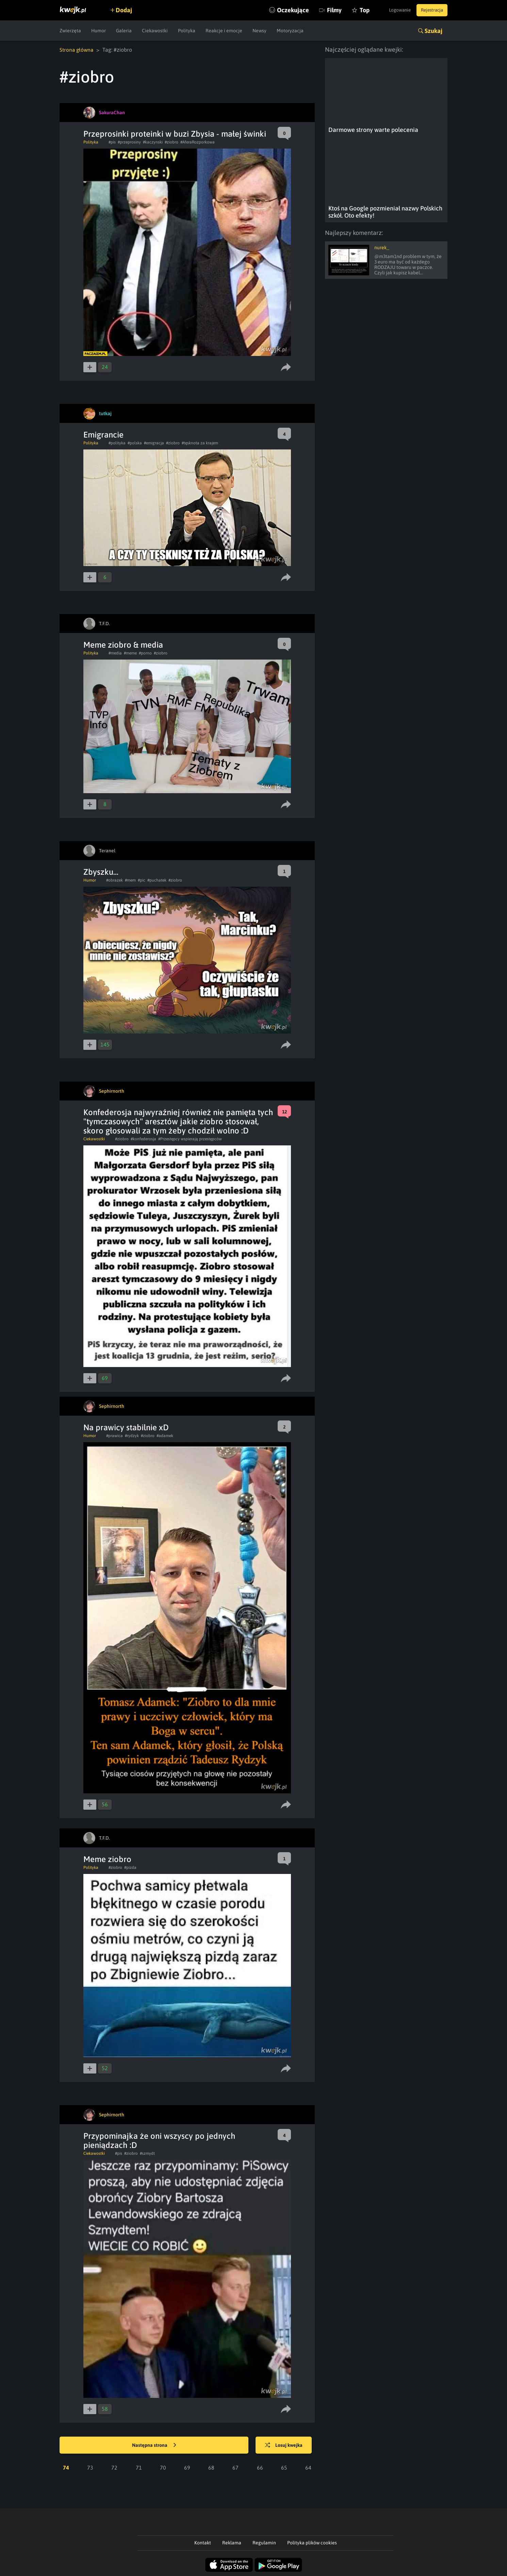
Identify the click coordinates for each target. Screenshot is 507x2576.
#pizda (130, 1867)
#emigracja (154, 442)
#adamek (165, 1435)
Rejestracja (430, 10)
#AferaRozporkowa (197, 141)
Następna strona (154, 2445)
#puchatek (156, 879)
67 (235, 2467)
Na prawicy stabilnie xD (126, 1427)
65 (284, 2467)
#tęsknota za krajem (200, 442)
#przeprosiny (129, 141)
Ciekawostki (155, 30)
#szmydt (147, 2153)
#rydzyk (132, 1435)
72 (114, 2467)
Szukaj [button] (433, 30)
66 (260, 2467)
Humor (98, 30)
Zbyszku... (100, 871)
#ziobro (171, 141)
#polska (135, 442)
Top (353, 10)
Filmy (323, 10)
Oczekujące (282, 10)
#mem (130, 879)
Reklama (231, 2542)
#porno (145, 652)
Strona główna (77, 50)
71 (139, 2467)
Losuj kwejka (287, 2445)
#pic (141, 879)
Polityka (186, 30)
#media (115, 652)
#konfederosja (143, 1138)
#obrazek (114, 879)
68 (211, 2467)
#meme (130, 652)
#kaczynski (153, 141)
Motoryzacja (290, 30)
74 (66, 2467)
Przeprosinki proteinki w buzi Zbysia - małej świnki (174, 133)
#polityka (117, 442)
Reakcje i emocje (224, 30)
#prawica (114, 1435)
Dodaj (126, 10)
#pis (112, 141)
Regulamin (264, 2542)
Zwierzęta (70, 30)
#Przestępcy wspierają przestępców (190, 1138)
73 (90, 2467)
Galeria (124, 30)
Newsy (259, 30)
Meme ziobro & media (123, 644)
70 (163, 2467)
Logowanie (394, 10)
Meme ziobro (107, 1858)
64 (308, 2467)
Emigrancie (103, 434)
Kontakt (202, 2542)
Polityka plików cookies (312, 2542)
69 (187, 2467)
